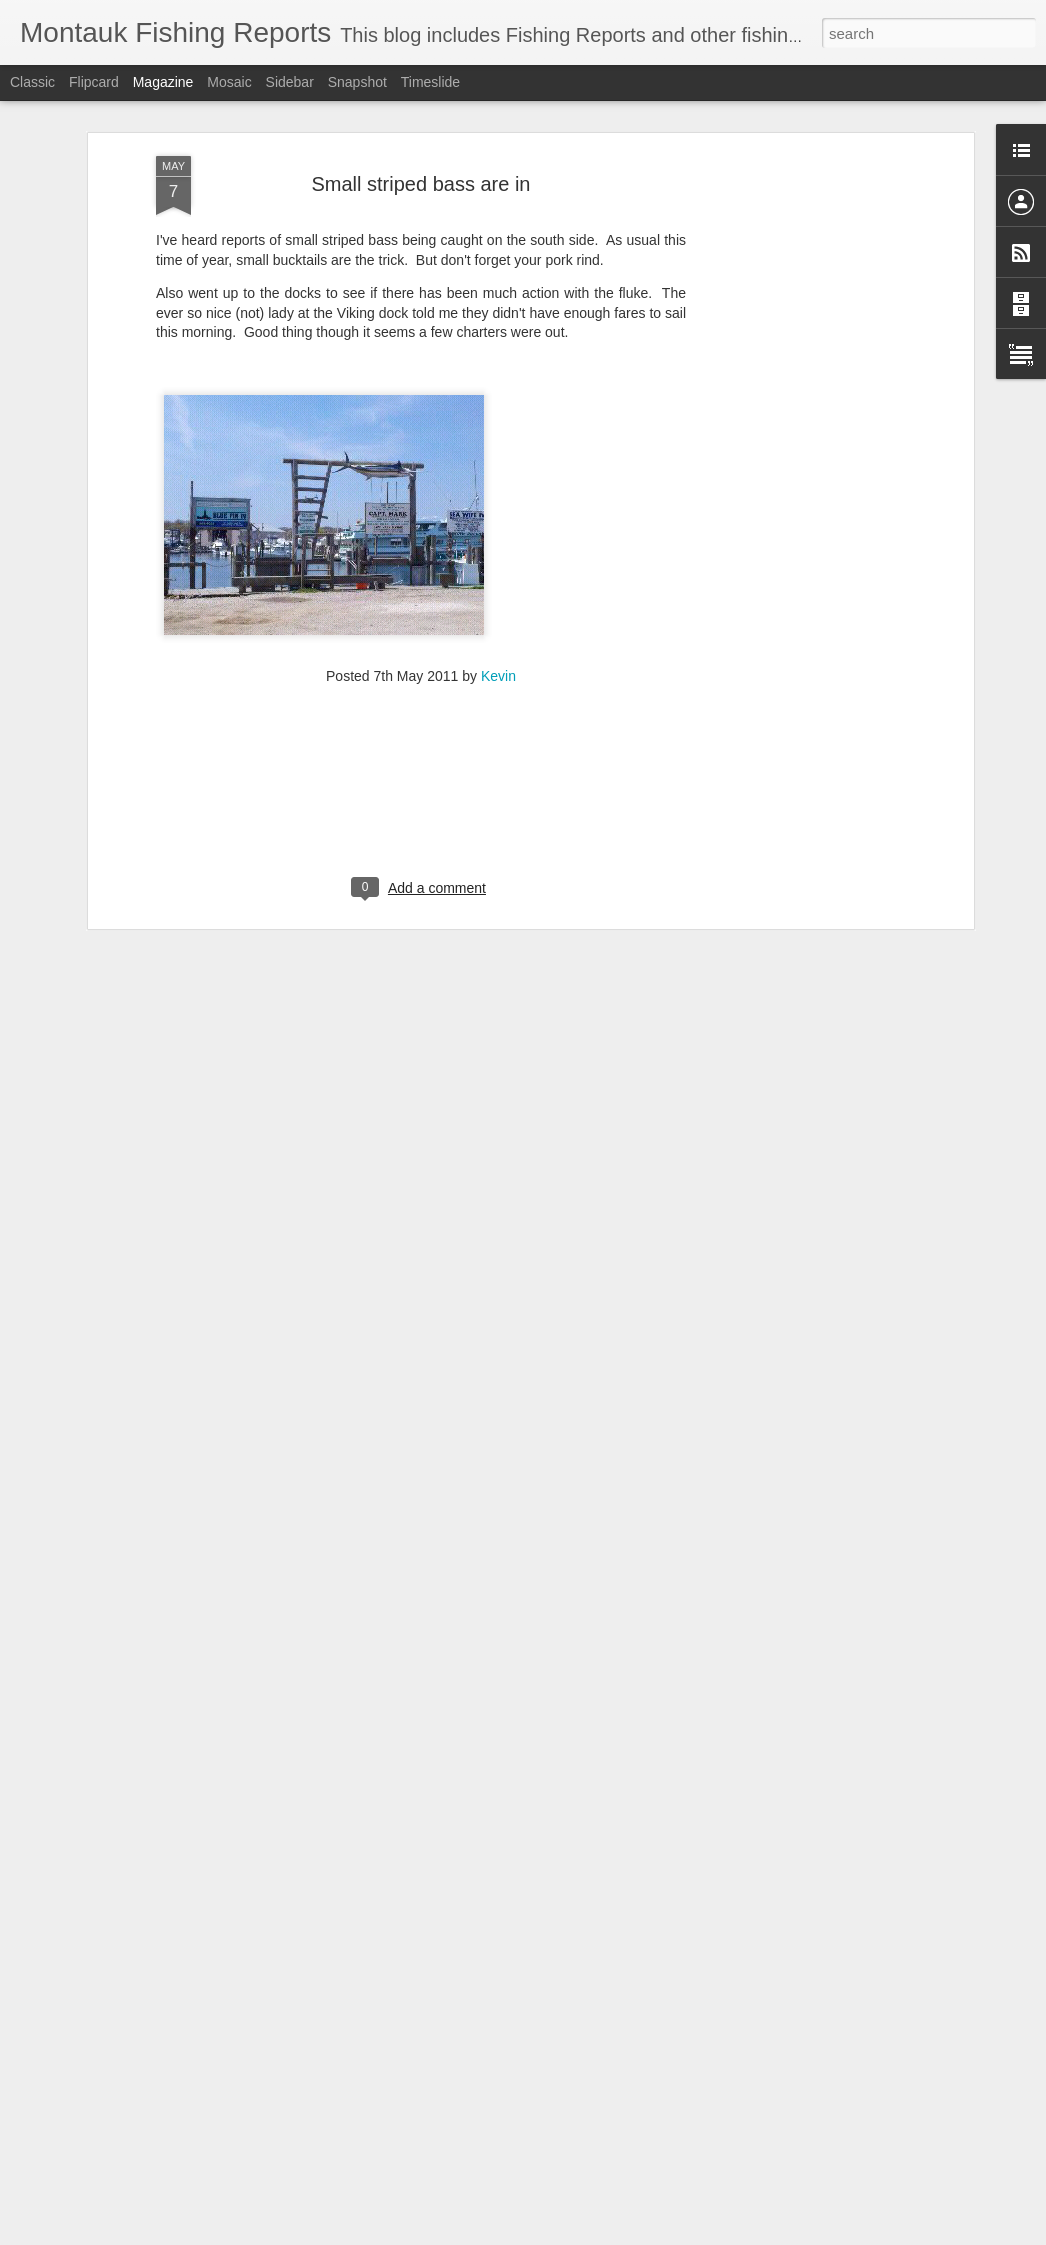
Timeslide (430, 82)
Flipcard (94, 82)
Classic (32, 82)
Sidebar (290, 82)
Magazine (163, 82)
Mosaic (229, 82)
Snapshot (357, 82)
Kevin (498, 667)
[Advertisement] (796, 462)
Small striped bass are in (421, 174)
